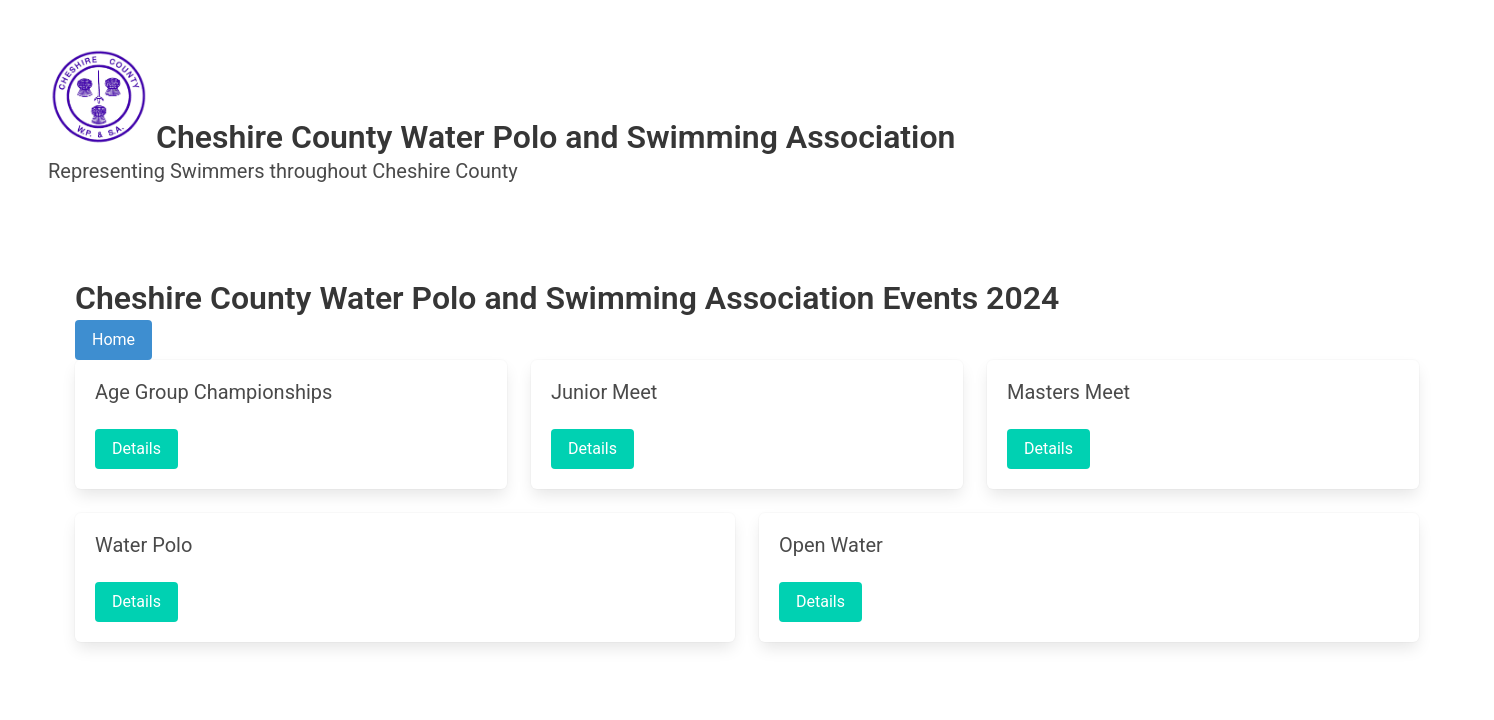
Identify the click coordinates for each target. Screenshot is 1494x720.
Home (113, 339)
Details (136, 448)
